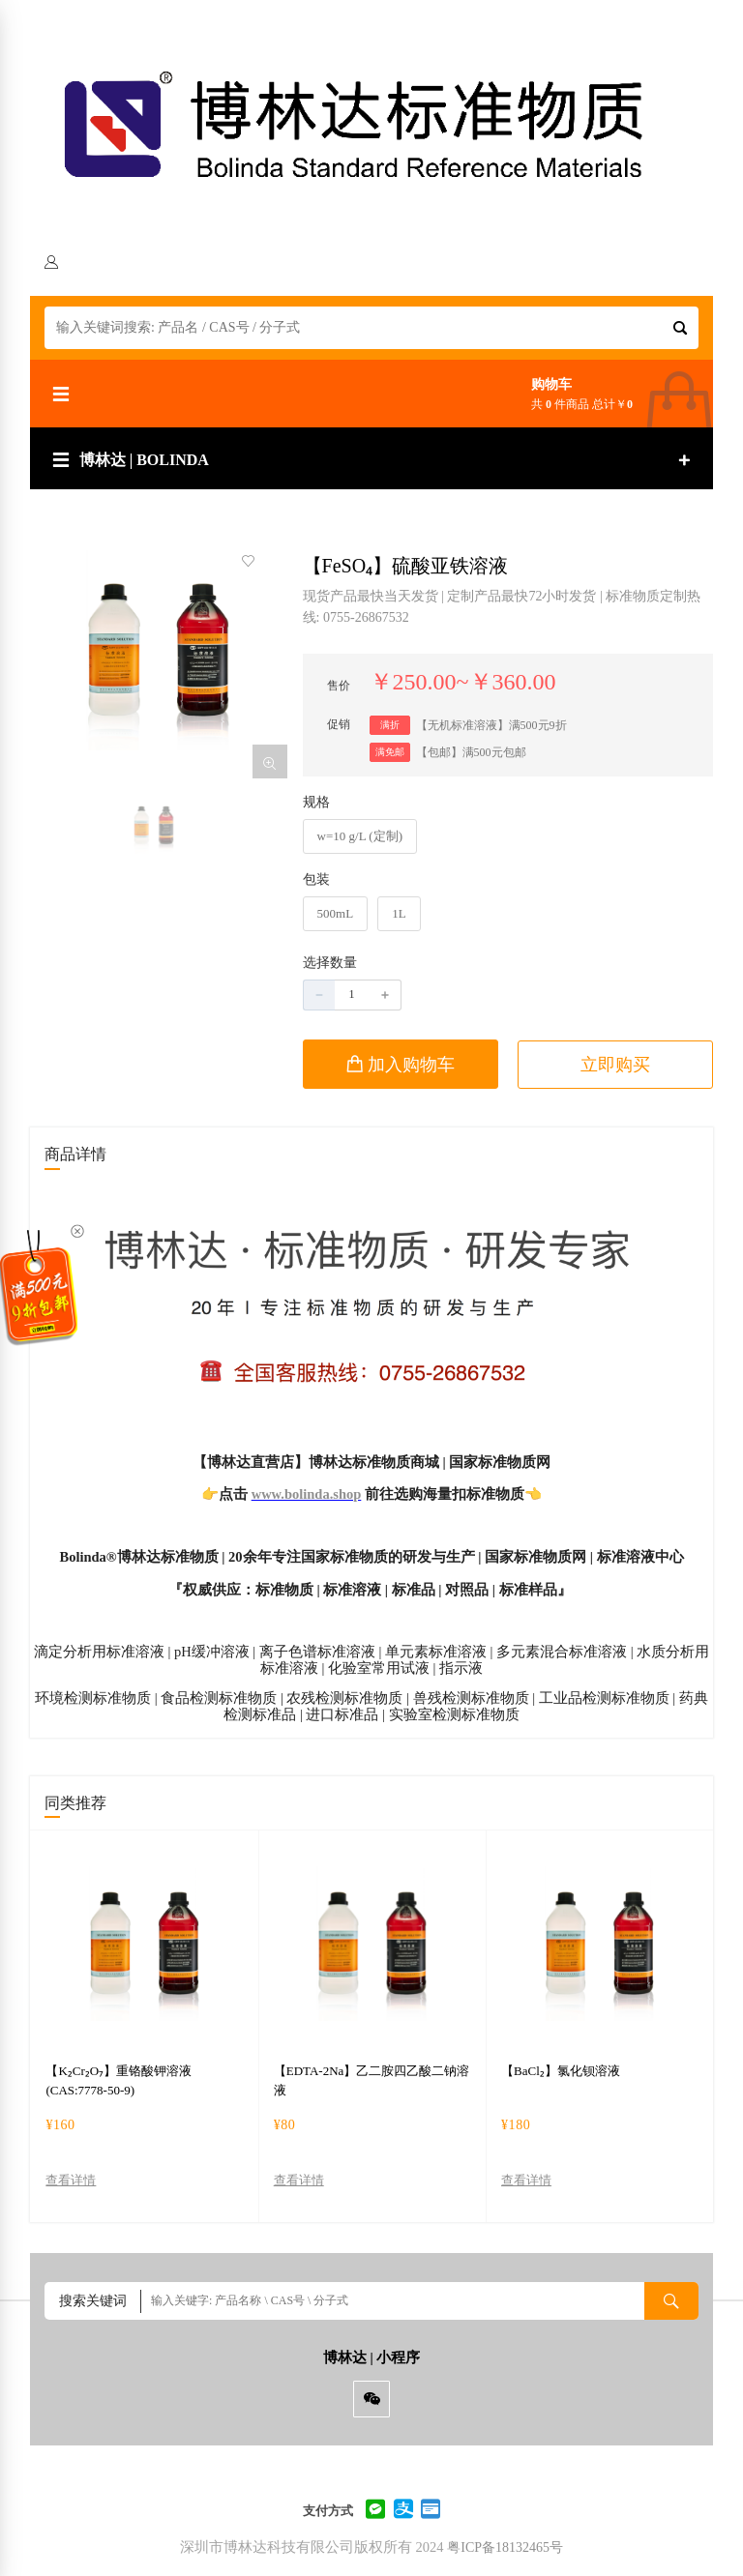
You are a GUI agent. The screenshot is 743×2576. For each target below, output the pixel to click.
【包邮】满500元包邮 (471, 752)
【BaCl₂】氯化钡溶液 (560, 2071)
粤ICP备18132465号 (505, 2547)
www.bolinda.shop (307, 1494)
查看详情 (70, 2180)
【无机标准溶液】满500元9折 (491, 725)
